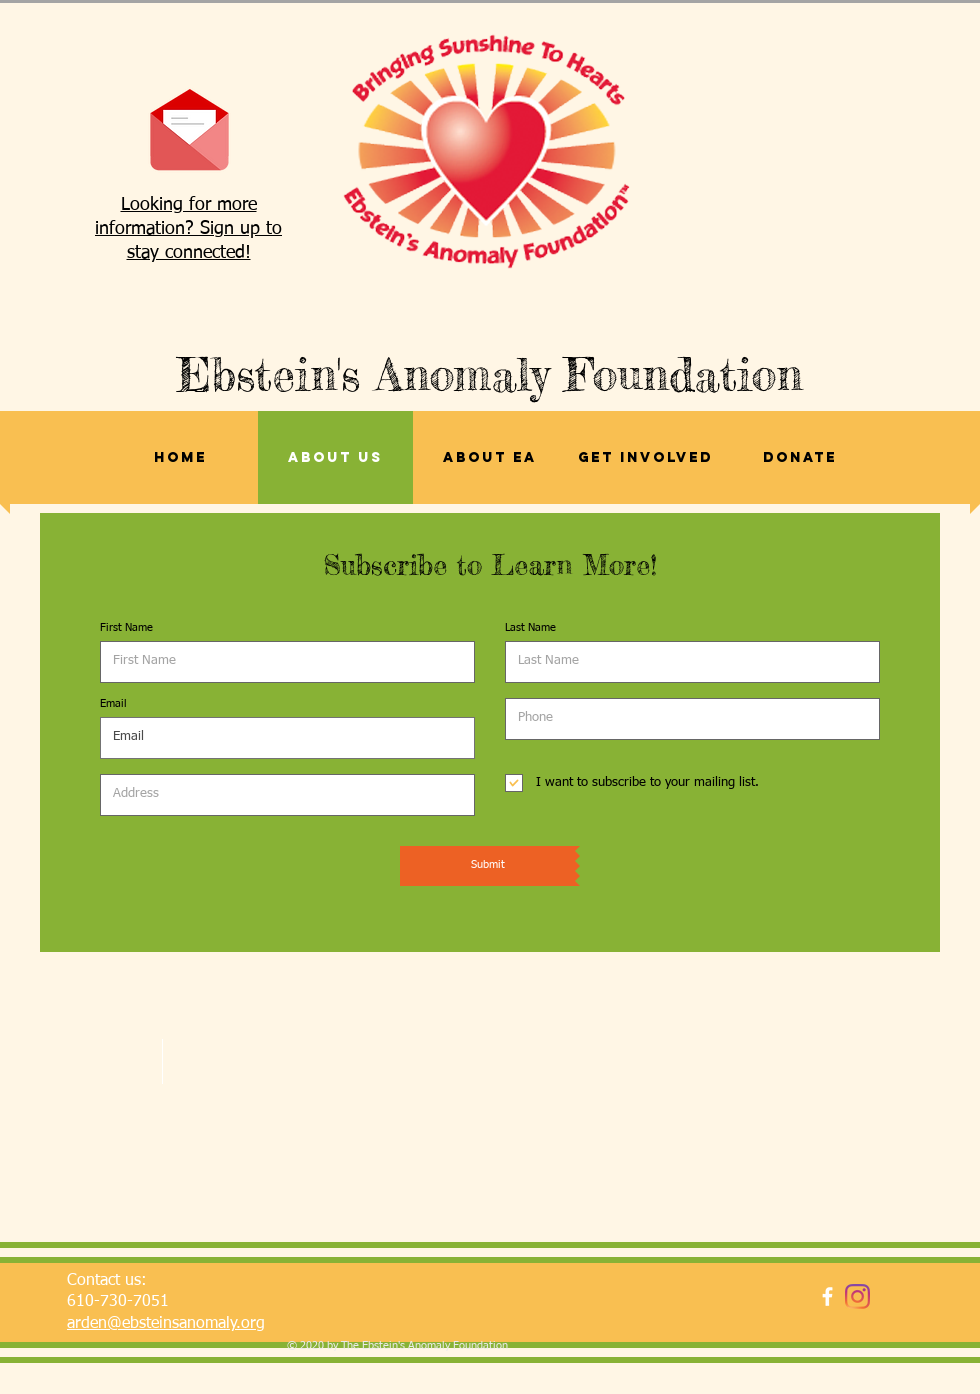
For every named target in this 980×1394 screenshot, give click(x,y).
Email (113, 703)
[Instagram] (857, 1296)
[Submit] (487, 866)
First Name (126, 627)
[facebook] (827, 1296)
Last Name (530, 627)
